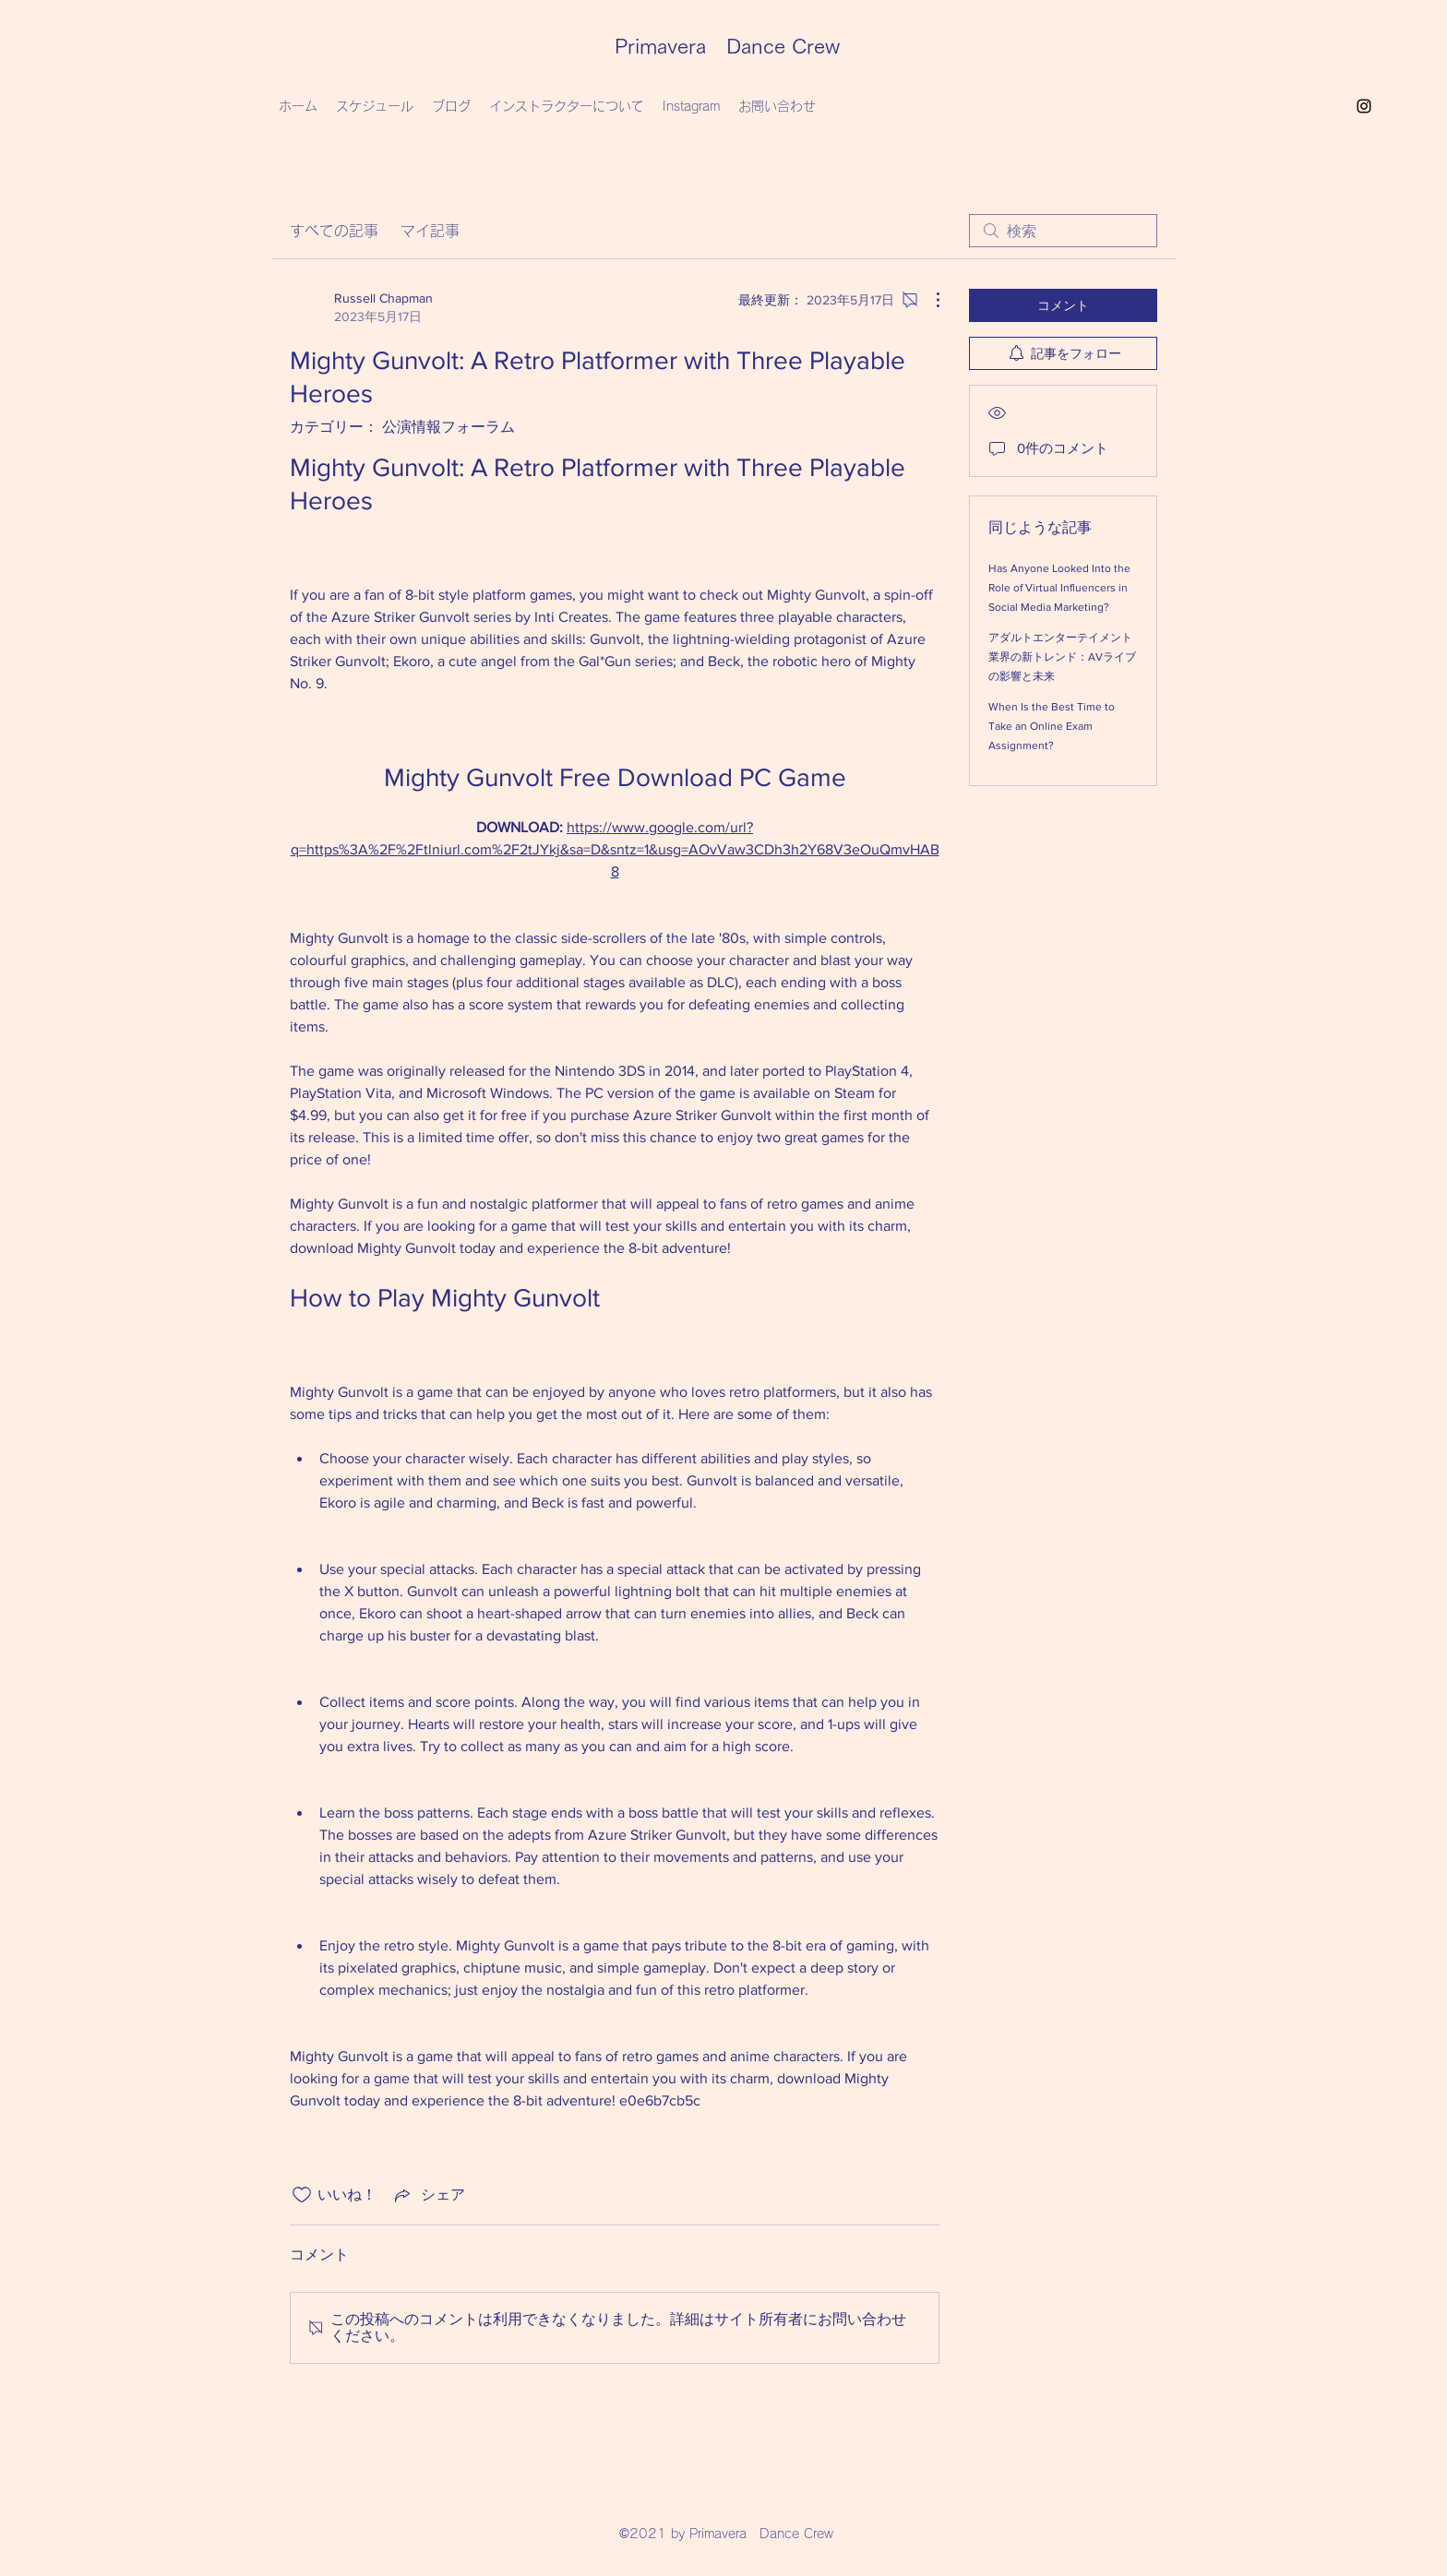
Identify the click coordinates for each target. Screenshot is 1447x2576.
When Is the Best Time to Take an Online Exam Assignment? (1051, 726)
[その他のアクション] (928, 300)
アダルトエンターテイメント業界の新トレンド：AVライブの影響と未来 (1062, 657)
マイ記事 (430, 230)
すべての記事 (334, 230)
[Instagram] (1364, 106)
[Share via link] (428, 2195)
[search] (1063, 230)
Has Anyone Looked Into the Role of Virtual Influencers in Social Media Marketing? (1059, 588)
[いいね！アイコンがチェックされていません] (302, 2195)
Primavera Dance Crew (727, 46)
